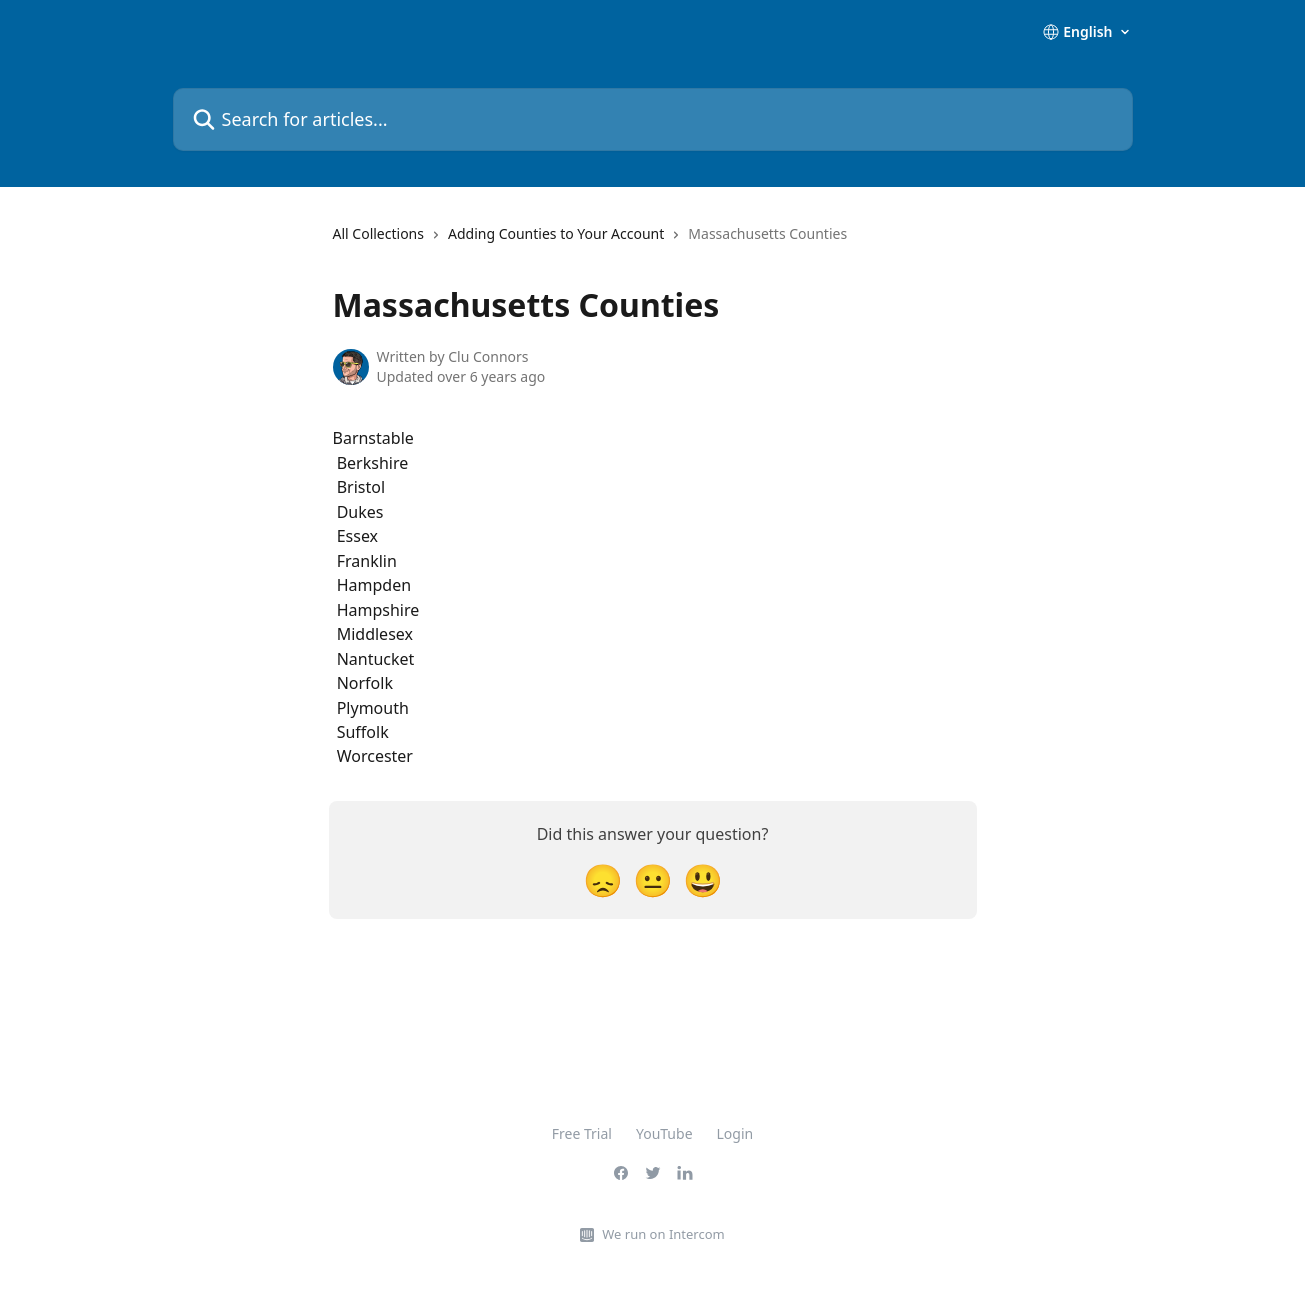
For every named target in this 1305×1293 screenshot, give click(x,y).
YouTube (664, 1133)
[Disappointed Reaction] (603, 879)
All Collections (378, 233)
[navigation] (590, 242)
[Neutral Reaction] (653, 879)
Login (735, 1133)
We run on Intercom (663, 1234)
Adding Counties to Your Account (556, 233)
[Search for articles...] (653, 119)
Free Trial (582, 1133)
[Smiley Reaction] (703, 879)
